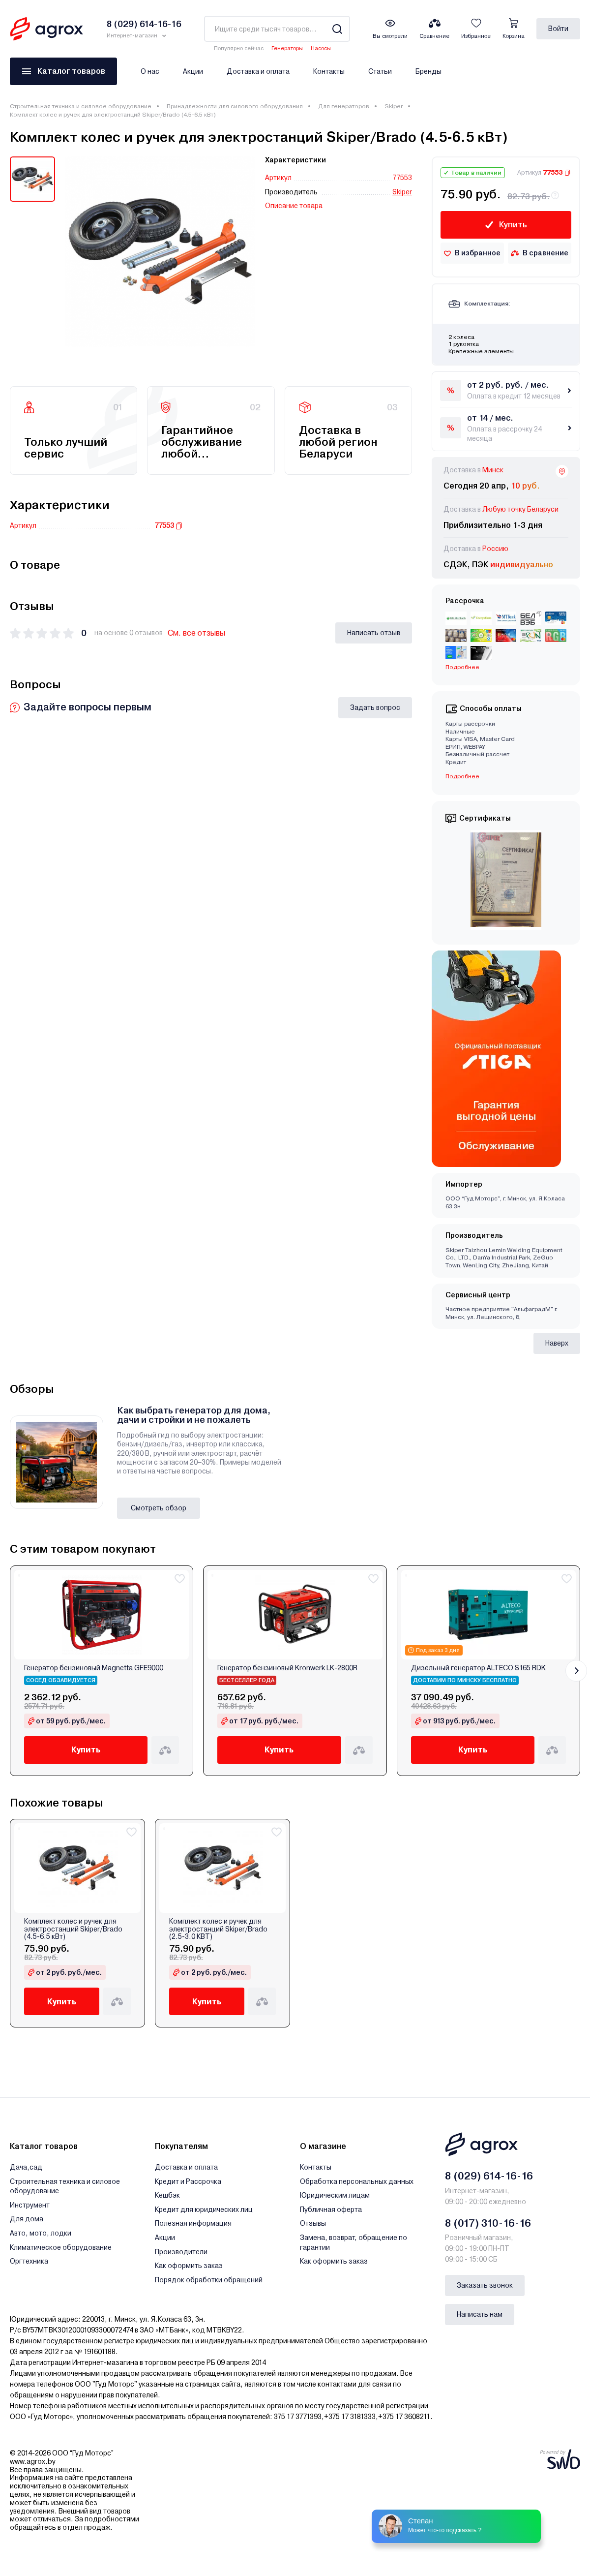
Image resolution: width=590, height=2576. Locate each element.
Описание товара (294, 206)
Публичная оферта (331, 2209)
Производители (181, 2252)
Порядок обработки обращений (209, 2280)
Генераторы (287, 48)
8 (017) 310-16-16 (488, 2223)
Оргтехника (29, 2261)
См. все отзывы (196, 633)
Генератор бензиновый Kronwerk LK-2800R (287, 1668)
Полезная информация (193, 2223)
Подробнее (462, 667)
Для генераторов (343, 106)
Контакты (329, 71)
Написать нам (479, 2314)
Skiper (393, 106)
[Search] (337, 29)
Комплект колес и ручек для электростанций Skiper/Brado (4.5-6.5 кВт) (73, 1929)
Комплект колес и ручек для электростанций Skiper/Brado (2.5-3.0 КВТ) (218, 1929)
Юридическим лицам (335, 2195)
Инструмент (30, 2205)
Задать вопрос (375, 707)
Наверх (556, 1343)
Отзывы (313, 2223)
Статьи (380, 71)
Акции (193, 71)
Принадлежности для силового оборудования (235, 106)
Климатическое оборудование (61, 2247)
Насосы (321, 48)
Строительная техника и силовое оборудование (80, 106)
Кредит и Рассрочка (188, 2181)
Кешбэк (167, 2195)
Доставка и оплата (258, 71)
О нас (150, 71)
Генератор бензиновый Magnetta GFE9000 (93, 1668)
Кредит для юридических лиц (204, 2209)
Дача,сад (26, 2167)
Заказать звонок (485, 2285)
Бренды (428, 71)
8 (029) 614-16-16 (489, 2176)
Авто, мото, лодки (40, 2233)
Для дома (26, 2219)
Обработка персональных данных (356, 2181)
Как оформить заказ (189, 2265)
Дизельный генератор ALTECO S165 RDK (478, 1668)
